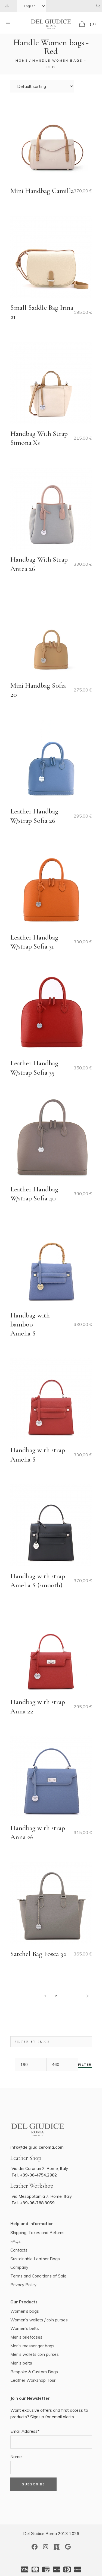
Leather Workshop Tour (32, 2380)
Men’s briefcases (26, 2337)
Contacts (18, 2250)
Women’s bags (24, 2311)
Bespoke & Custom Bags (34, 2371)
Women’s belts (24, 2328)
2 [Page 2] (56, 1996)
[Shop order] (42, 86)
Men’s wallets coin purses (34, 2354)
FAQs (15, 2241)
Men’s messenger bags (32, 2345)
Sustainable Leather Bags (35, 2258)
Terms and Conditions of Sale (38, 2276)
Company (19, 2267)
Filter (85, 2065)
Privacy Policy (23, 2284)
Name (16, 2456)
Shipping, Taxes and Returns (37, 2232)
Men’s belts (21, 2363)
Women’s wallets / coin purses (39, 2319)
